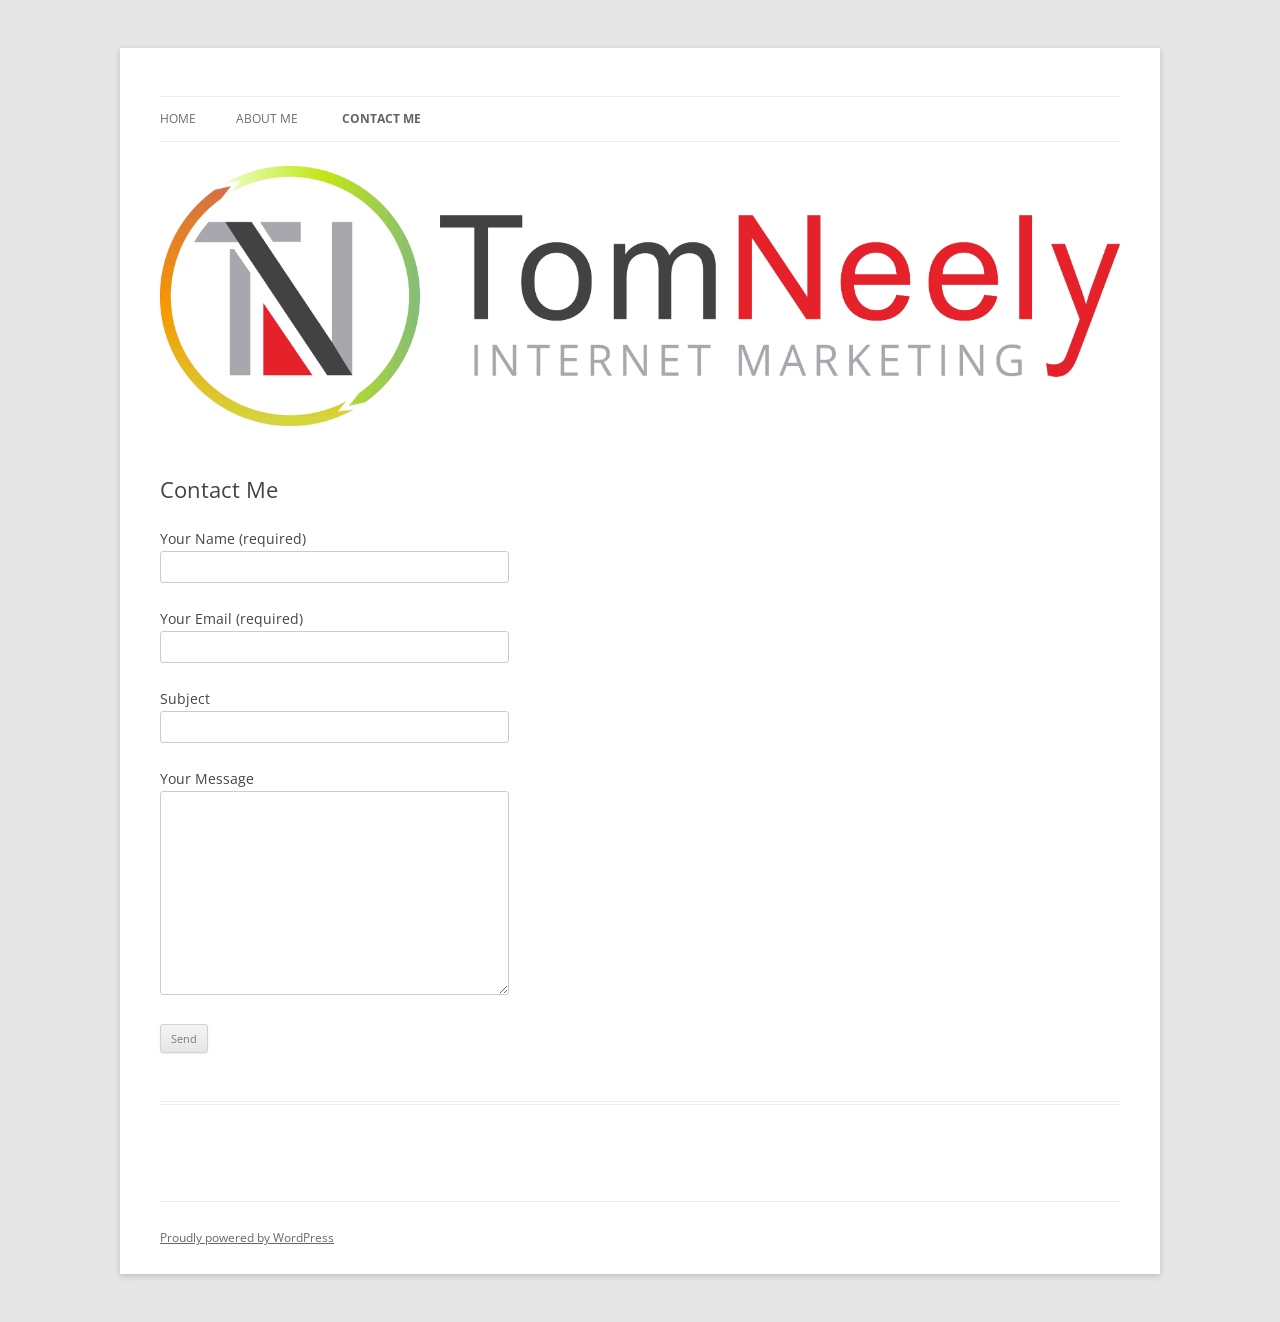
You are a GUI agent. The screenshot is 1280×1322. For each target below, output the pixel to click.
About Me (267, 118)
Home (178, 118)
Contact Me (381, 118)
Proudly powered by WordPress (247, 1237)
